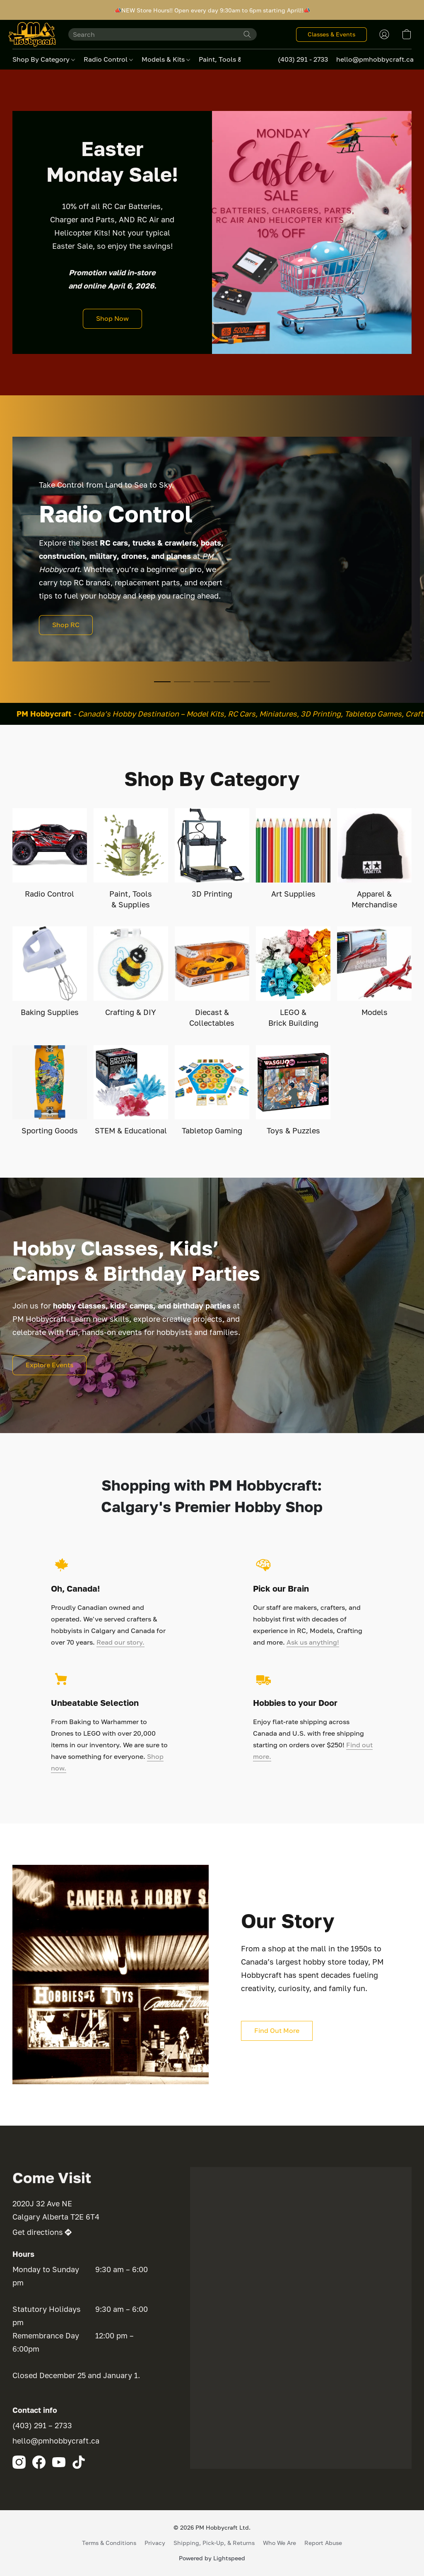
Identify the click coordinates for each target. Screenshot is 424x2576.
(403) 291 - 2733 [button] (303, 59)
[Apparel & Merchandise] (374, 859)
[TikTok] (78, 2462)
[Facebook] (39, 2462)
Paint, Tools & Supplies (238, 59)
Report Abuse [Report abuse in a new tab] (323, 2542)
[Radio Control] (49, 853)
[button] (32, 34)
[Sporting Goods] (49, 1090)
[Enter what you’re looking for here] (162, 34)
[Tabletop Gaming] (212, 1090)
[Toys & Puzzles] (293, 1090)
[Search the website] (247, 34)
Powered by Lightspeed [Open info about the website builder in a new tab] (212, 2558)
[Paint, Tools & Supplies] (131, 859)
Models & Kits (166, 59)
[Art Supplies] (293, 853)
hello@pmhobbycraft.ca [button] (375, 59)
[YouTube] (58, 2462)
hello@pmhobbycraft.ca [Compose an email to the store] (55, 2440)
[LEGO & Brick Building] (293, 977)
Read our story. (120, 1642)
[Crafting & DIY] (131, 971)
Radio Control (108, 59)
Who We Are (279, 2542)
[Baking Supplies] (49, 971)
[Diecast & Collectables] (212, 977)
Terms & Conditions (109, 2542)
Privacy (155, 2542)
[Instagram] (19, 2462)
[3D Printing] (212, 853)
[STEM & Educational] (131, 1090)
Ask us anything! (313, 1642)
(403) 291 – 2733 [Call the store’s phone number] (42, 2425)
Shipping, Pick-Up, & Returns (214, 2542)
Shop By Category (43, 59)
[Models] (374, 971)
